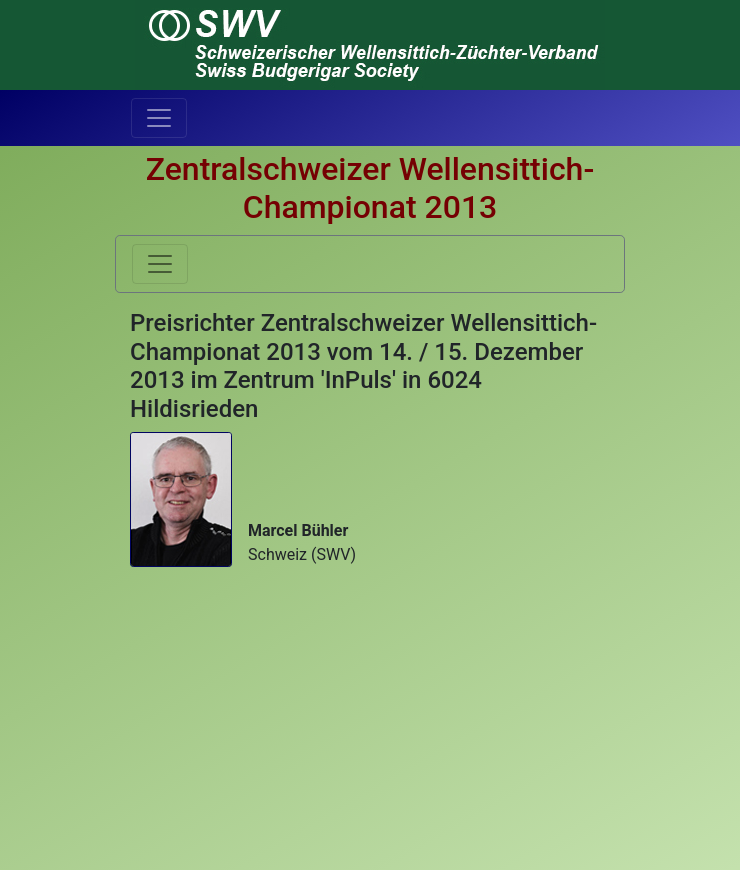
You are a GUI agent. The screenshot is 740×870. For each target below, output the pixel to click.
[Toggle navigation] (159, 118)
